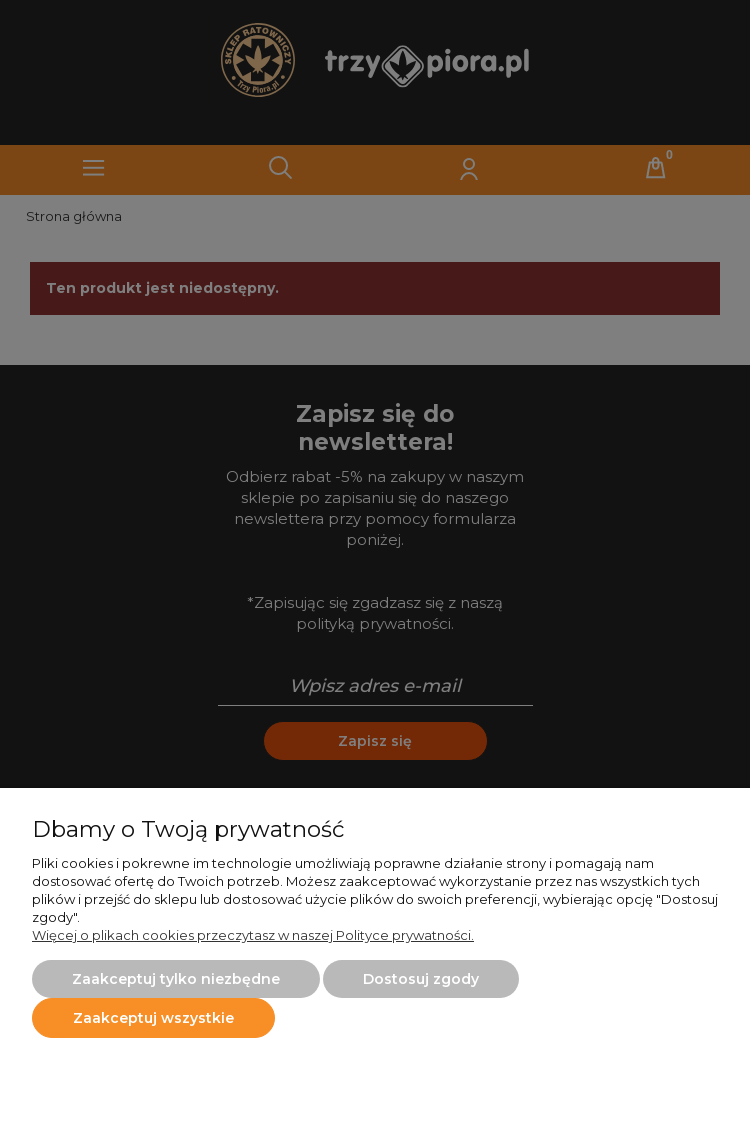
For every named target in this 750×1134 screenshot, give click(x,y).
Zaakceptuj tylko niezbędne (176, 979)
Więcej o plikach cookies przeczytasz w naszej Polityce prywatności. (253, 935)
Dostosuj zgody (421, 979)
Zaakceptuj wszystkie (153, 1018)
